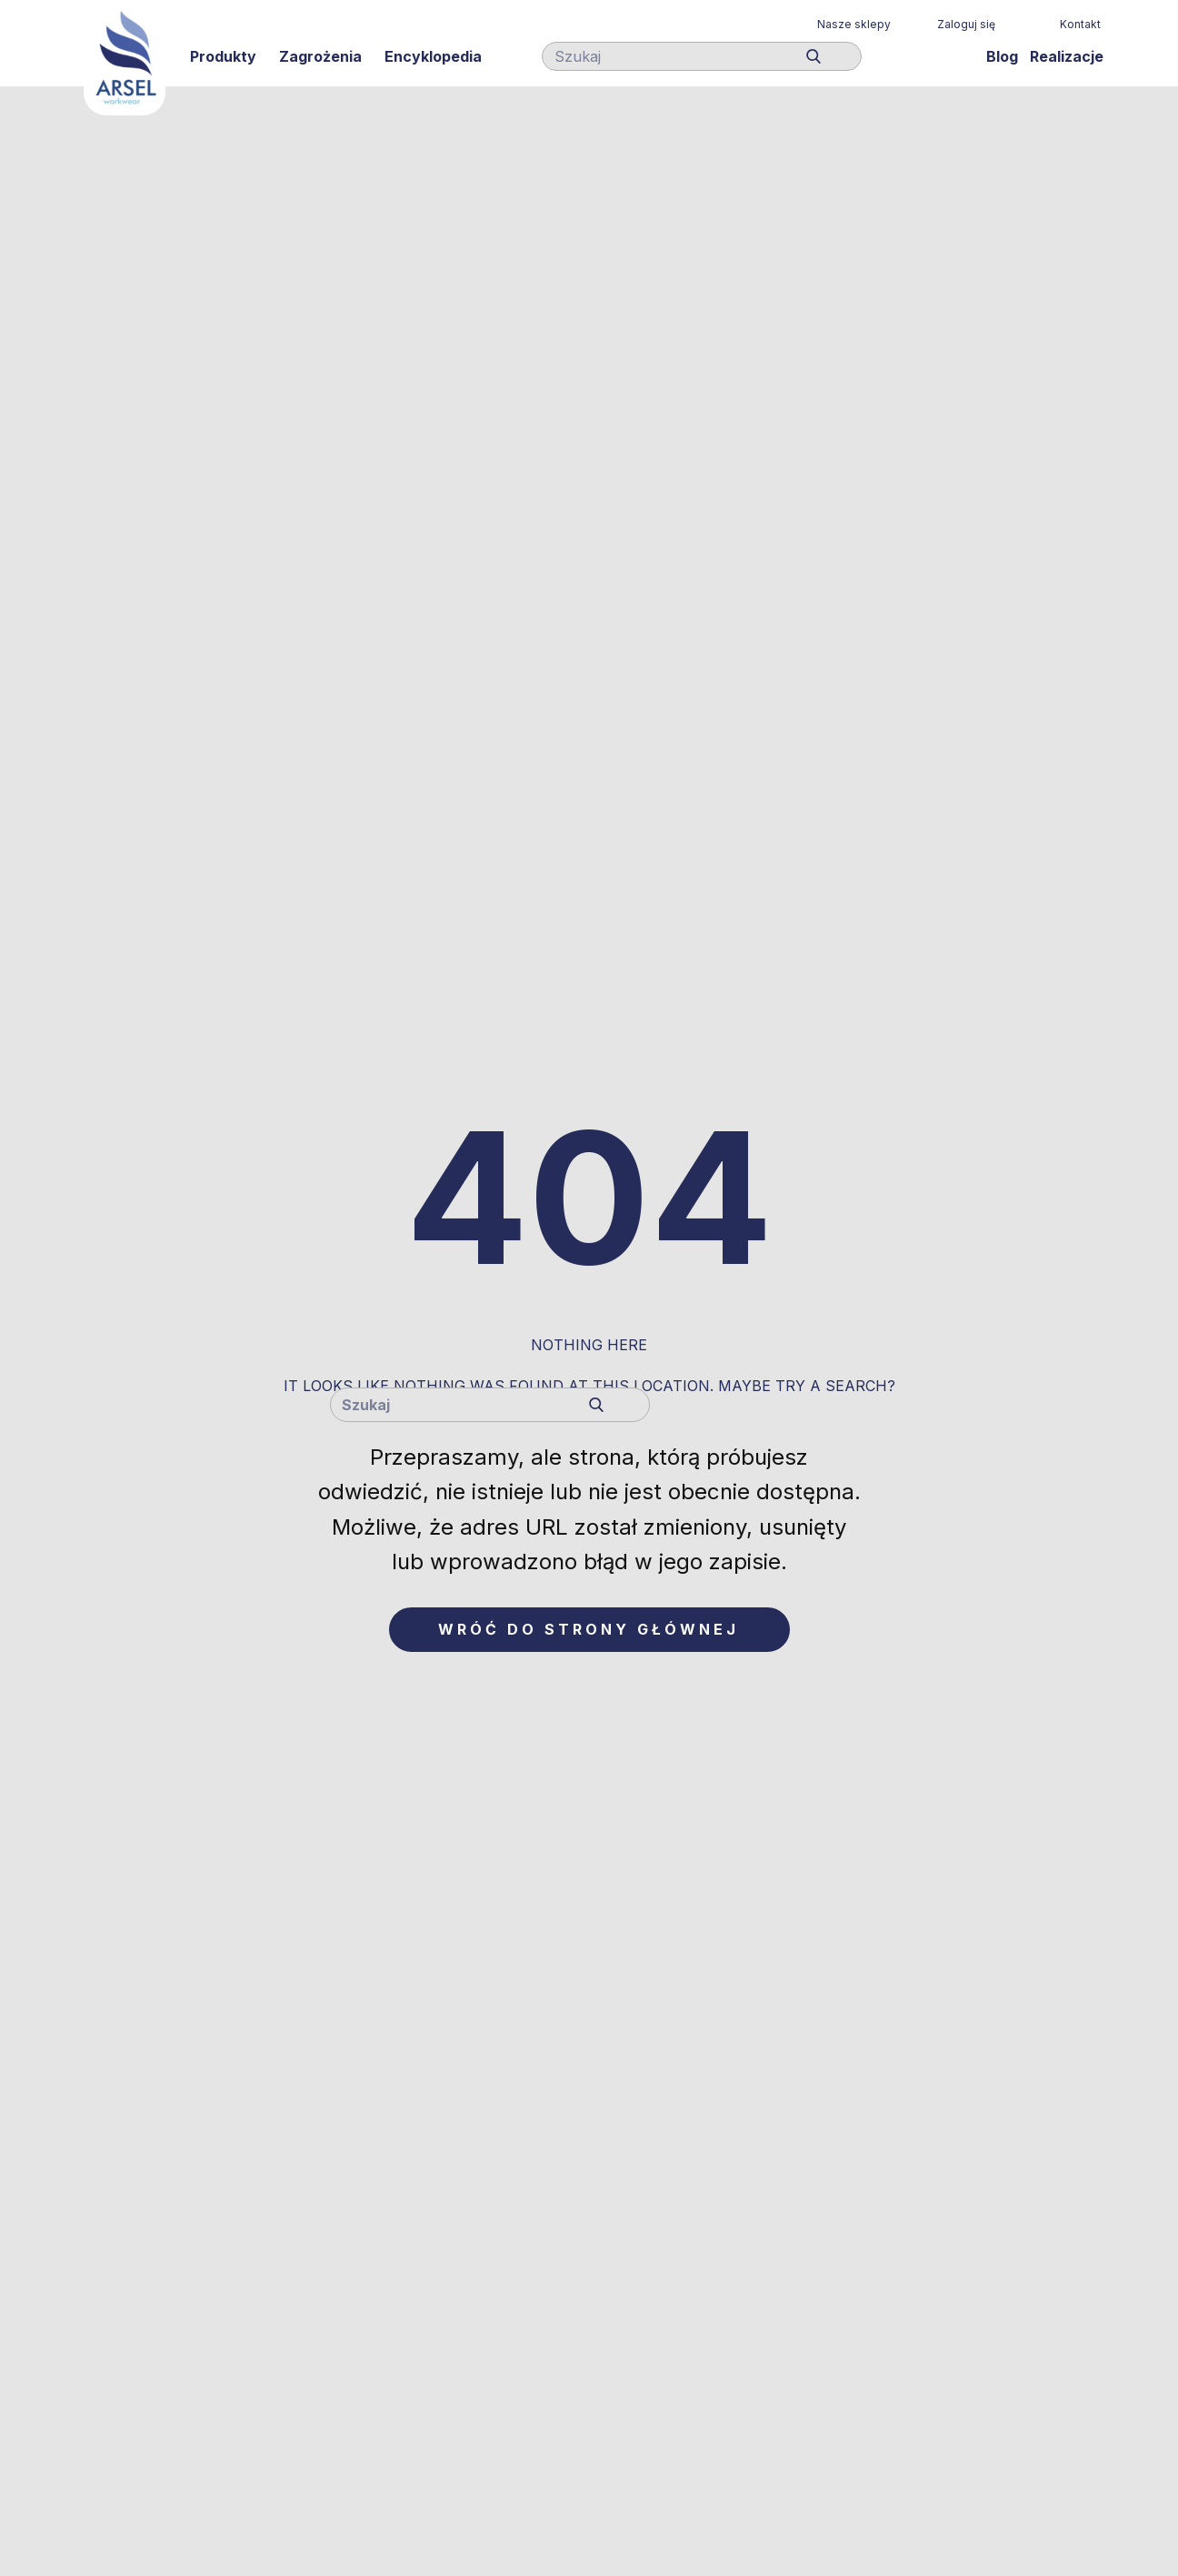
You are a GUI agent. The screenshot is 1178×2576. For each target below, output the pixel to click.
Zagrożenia (320, 56)
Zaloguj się (966, 24)
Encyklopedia (433, 56)
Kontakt (1080, 24)
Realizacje (1066, 56)
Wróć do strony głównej (588, 1629)
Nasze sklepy (854, 24)
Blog (1002, 56)
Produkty (223, 56)
